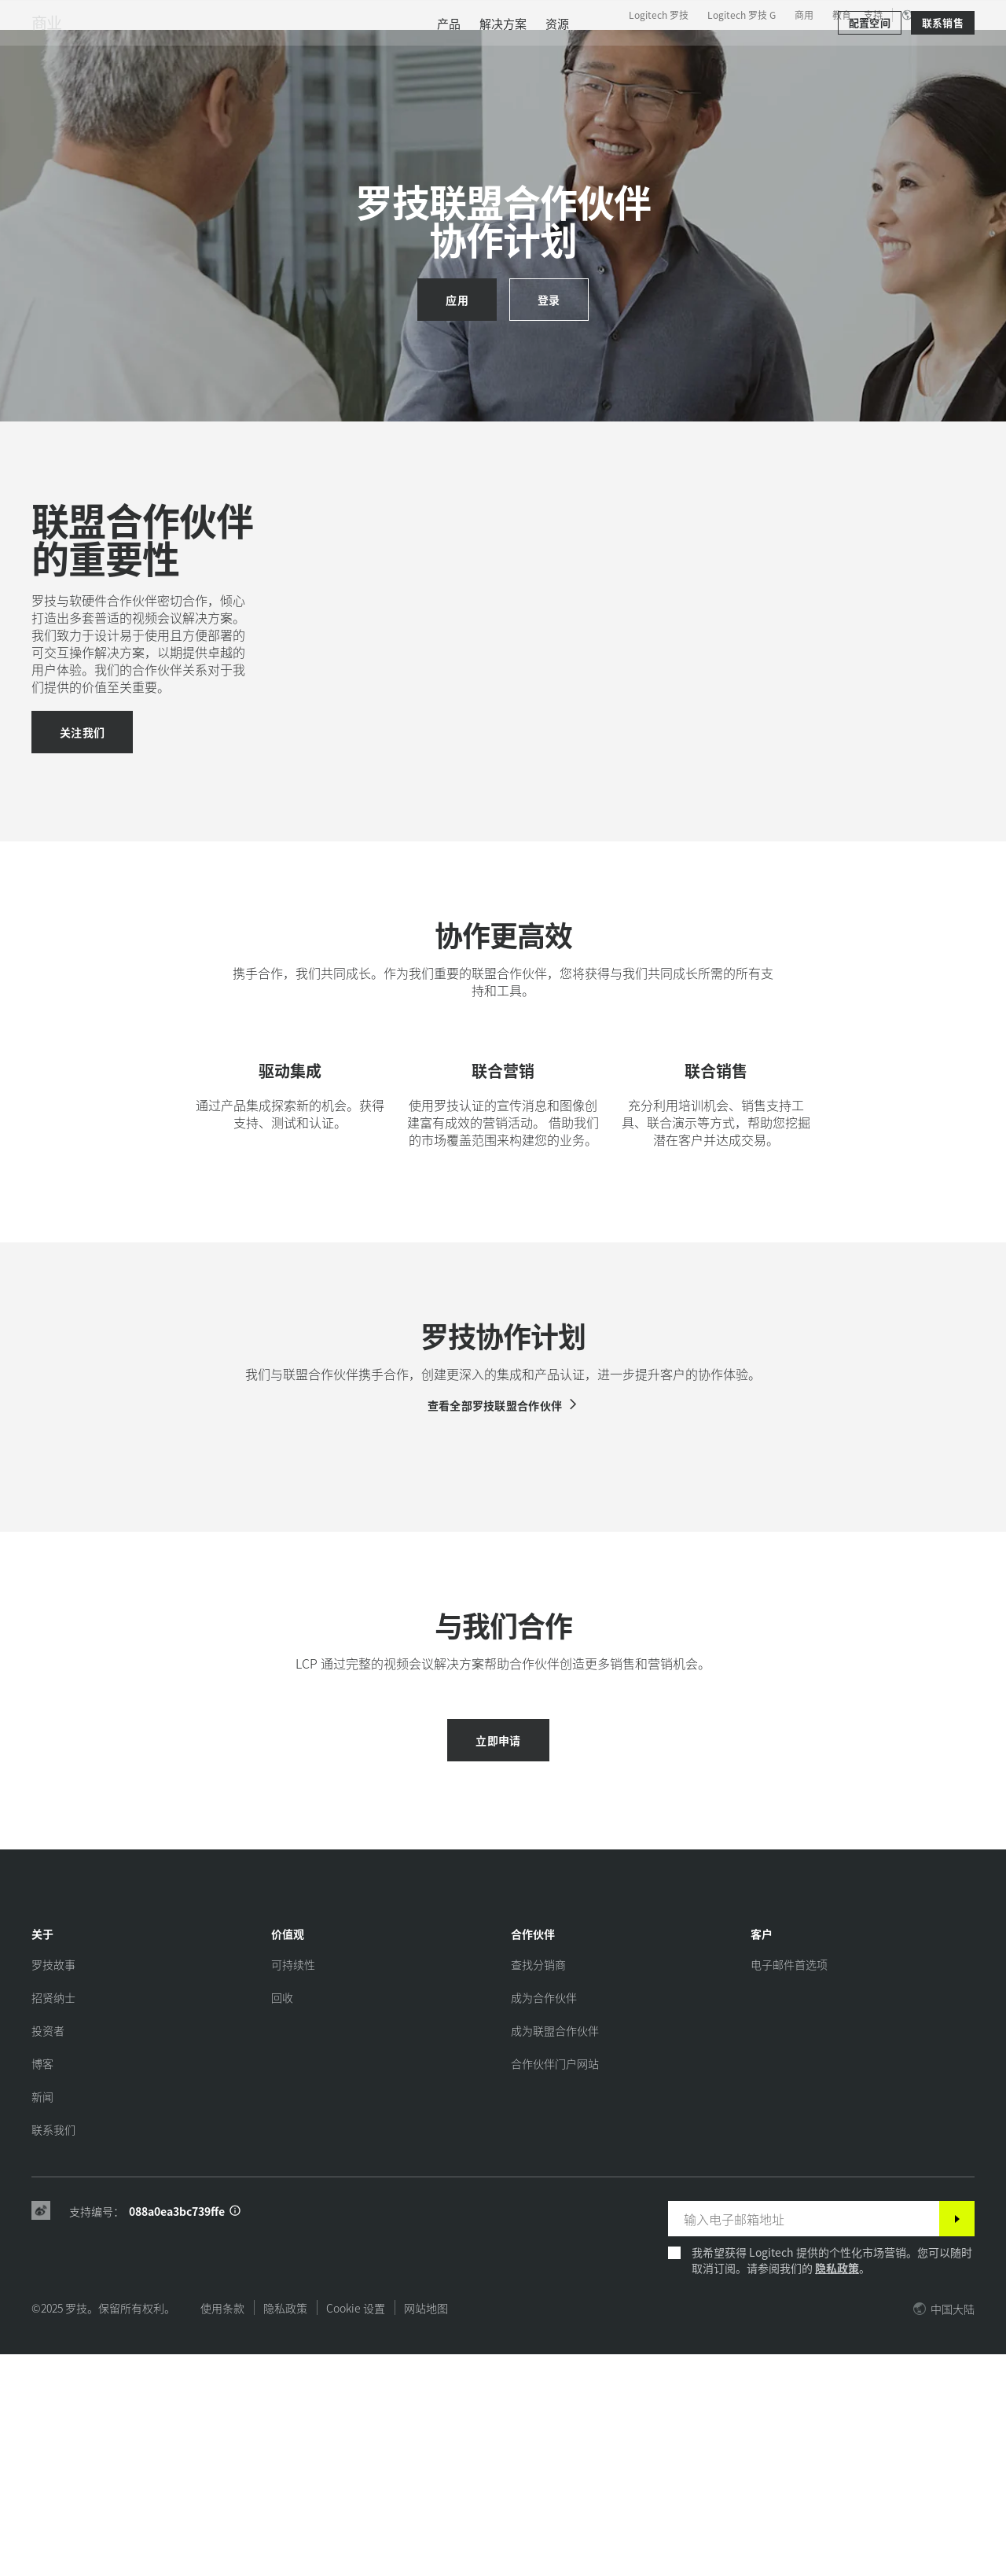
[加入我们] (82, 776)
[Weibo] (40, 2433)
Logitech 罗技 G (741, 15)
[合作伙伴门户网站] (555, 2285)
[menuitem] (449, 96)
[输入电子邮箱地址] (803, 2440)
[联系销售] (943, 96)
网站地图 (426, 2529)
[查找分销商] (538, 2186)
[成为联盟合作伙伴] (555, 2252)
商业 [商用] (46, 95)
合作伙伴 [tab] (481, 50)
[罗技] (132, 49)
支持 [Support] (873, 14)
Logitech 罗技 (658, 15)
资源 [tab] (407, 50)
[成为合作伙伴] (544, 2219)
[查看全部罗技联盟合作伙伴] (503, 1572)
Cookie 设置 (355, 2529)
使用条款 (222, 2529)
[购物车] (940, 51)
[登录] (549, 299)
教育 (841, 15)
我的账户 (899, 51)
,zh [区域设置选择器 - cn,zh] (936, 14)
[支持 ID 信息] (234, 2433)
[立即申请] (498, 1962)
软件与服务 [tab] (326, 50)
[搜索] (824, 51)
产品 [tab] (245, 50)
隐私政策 (837, 2489)
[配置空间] (869, 96)
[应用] (457, 299)
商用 (804, 15)
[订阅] (957, 2440)
